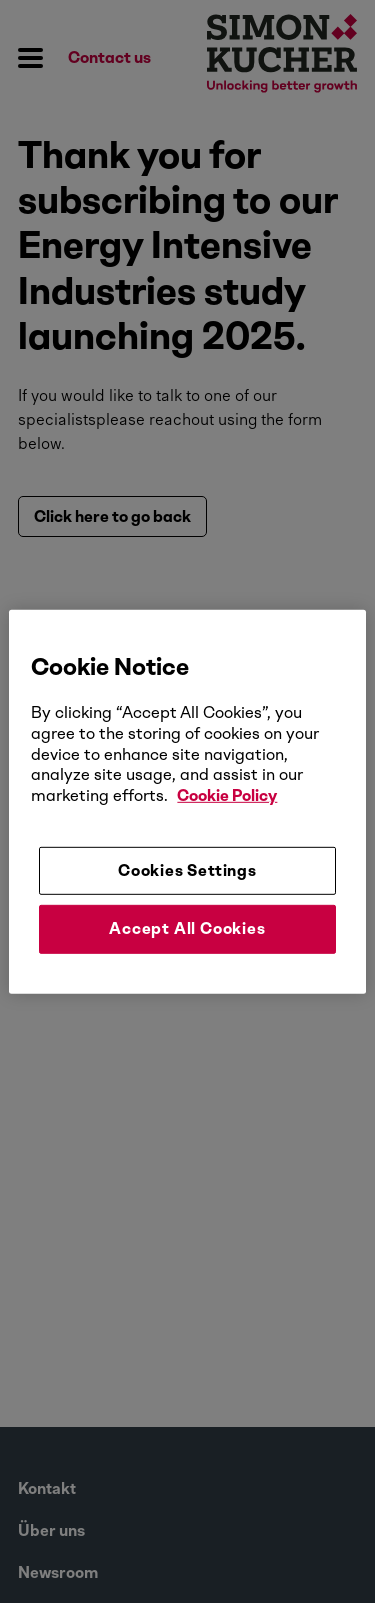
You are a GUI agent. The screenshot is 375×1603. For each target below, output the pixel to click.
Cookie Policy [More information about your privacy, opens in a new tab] (227, 795)
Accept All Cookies (187, 928)
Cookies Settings (187, 870)
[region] (187, 801)
